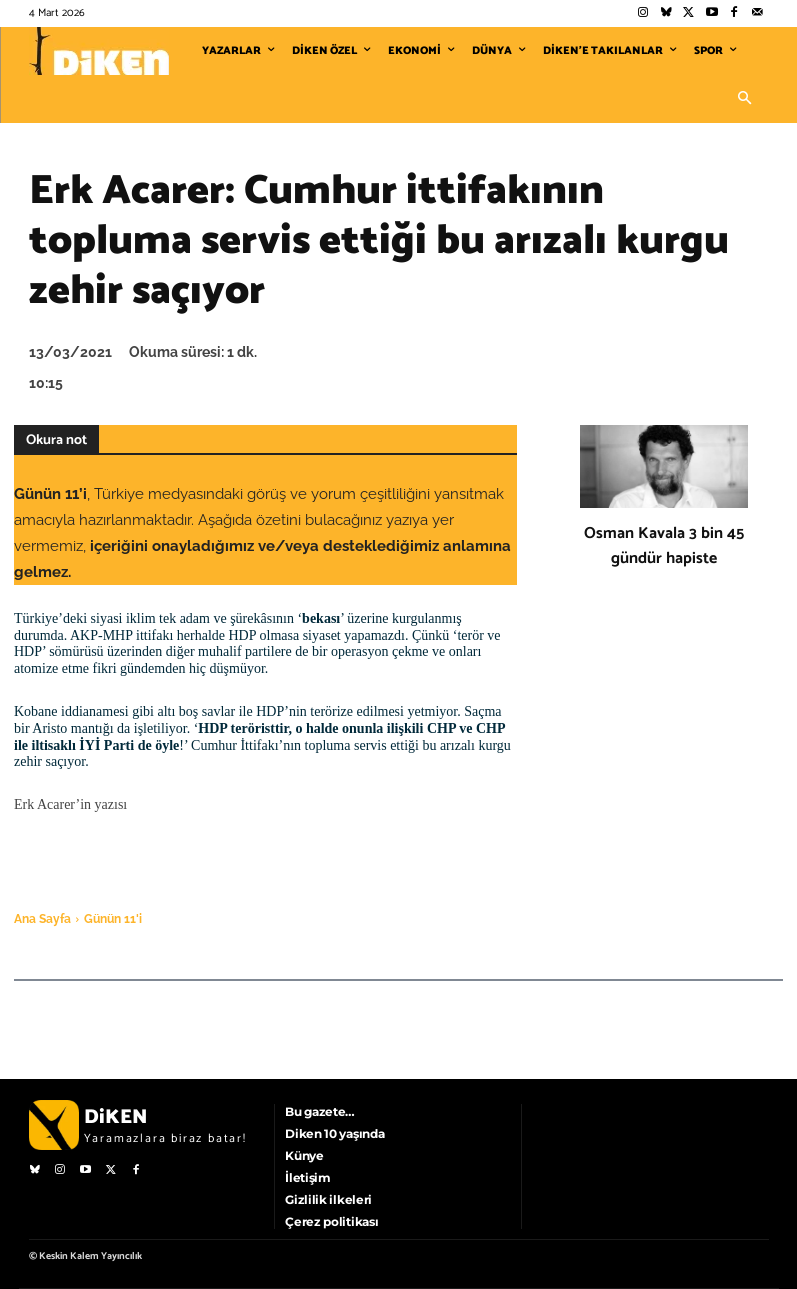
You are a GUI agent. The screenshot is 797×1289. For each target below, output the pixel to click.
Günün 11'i (113, 919)
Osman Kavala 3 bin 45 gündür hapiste (664, 546)
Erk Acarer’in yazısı (70, 804)
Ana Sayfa (42, 919)
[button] (745, 99)
